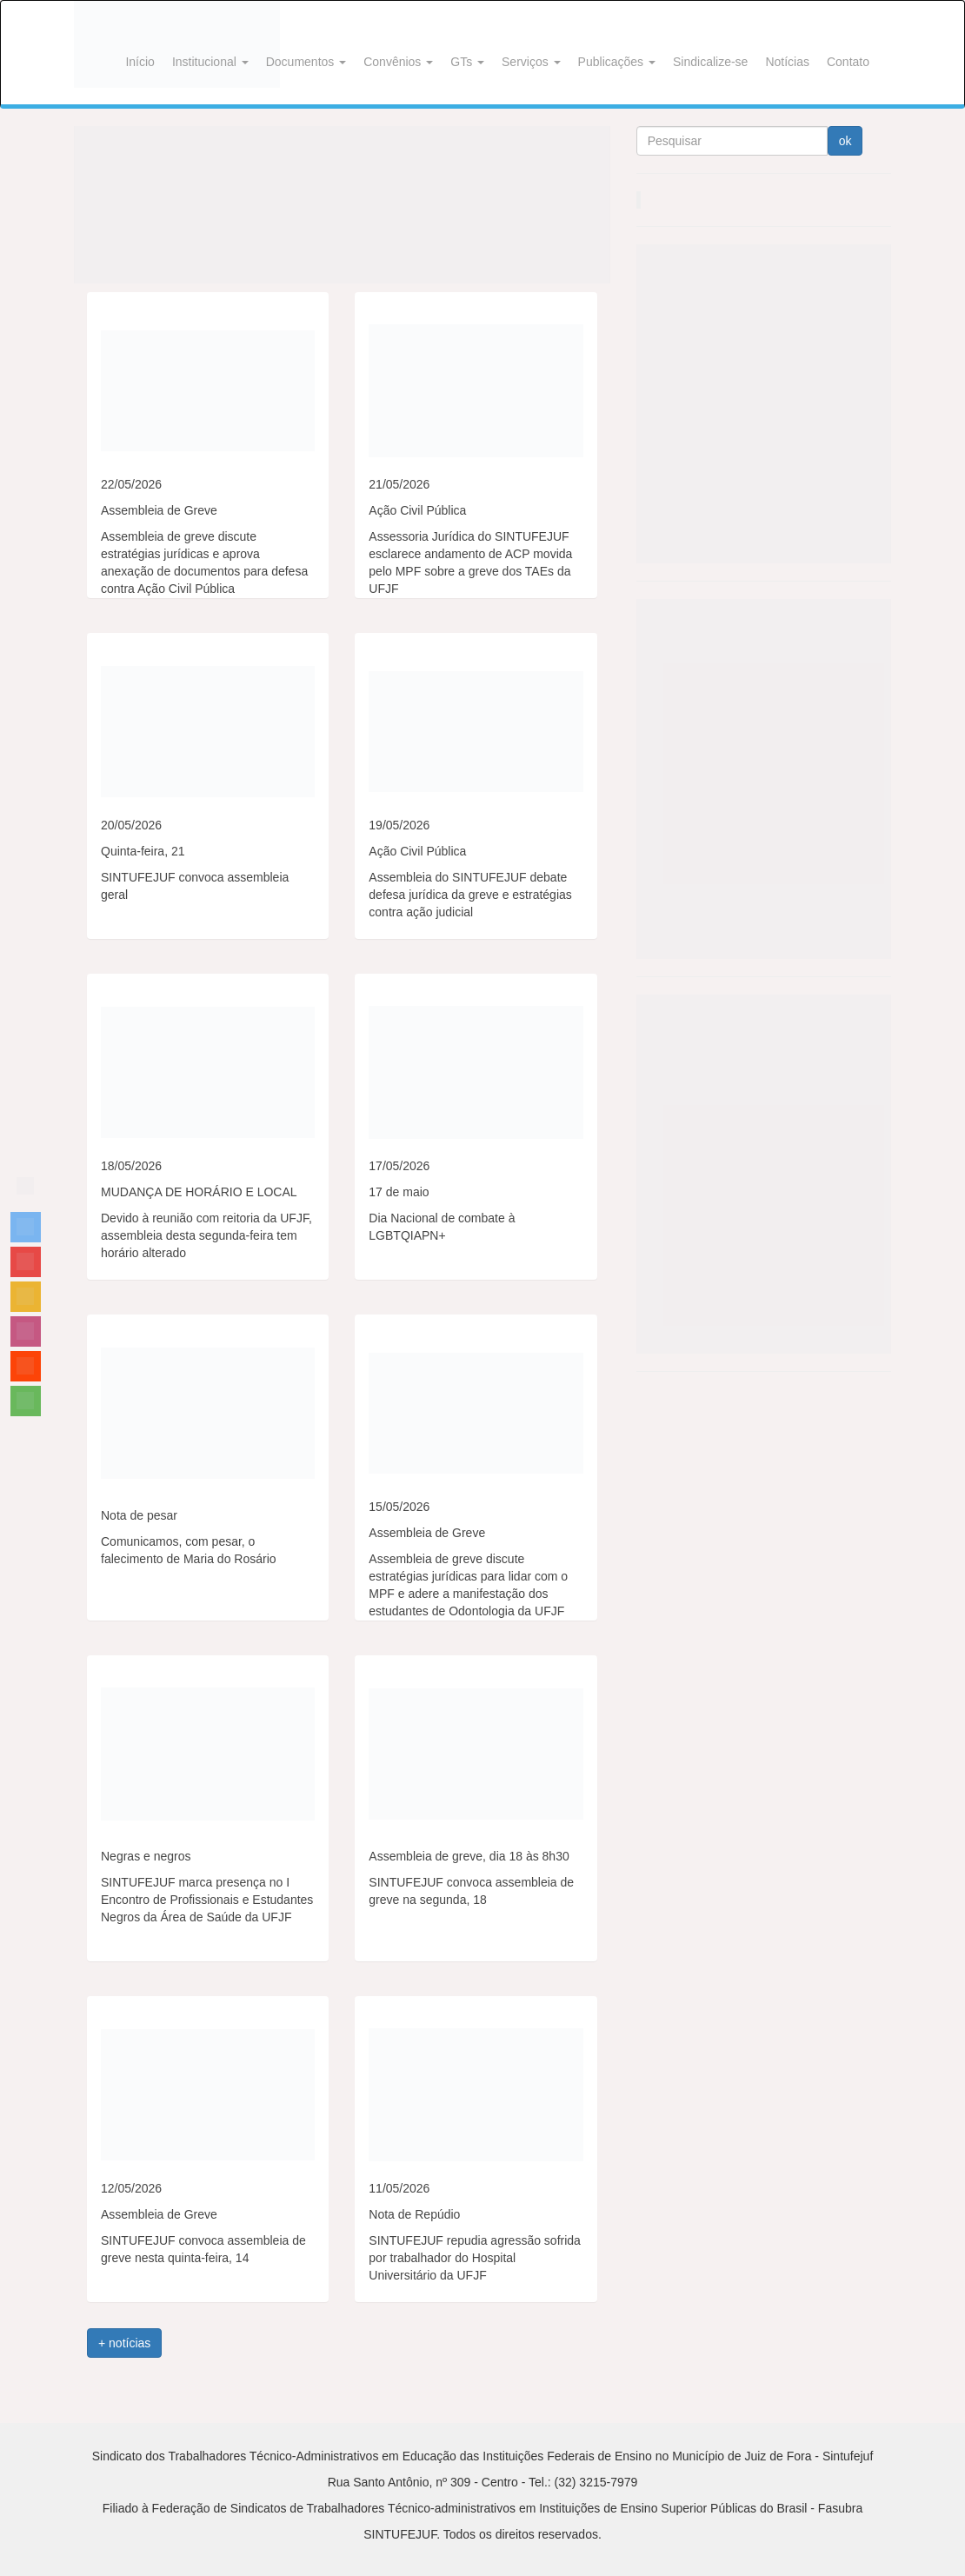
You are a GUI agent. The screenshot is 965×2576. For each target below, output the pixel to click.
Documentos (306, 62)
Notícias (787, 62)
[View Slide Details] (342, 204)
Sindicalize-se (710, 62)
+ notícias (124, 2343)
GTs (467, 62)
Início (139, 62)
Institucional (210, 62)
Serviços (531, 62)
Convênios (398, 62)
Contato (848, 62)
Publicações (617, 62)
